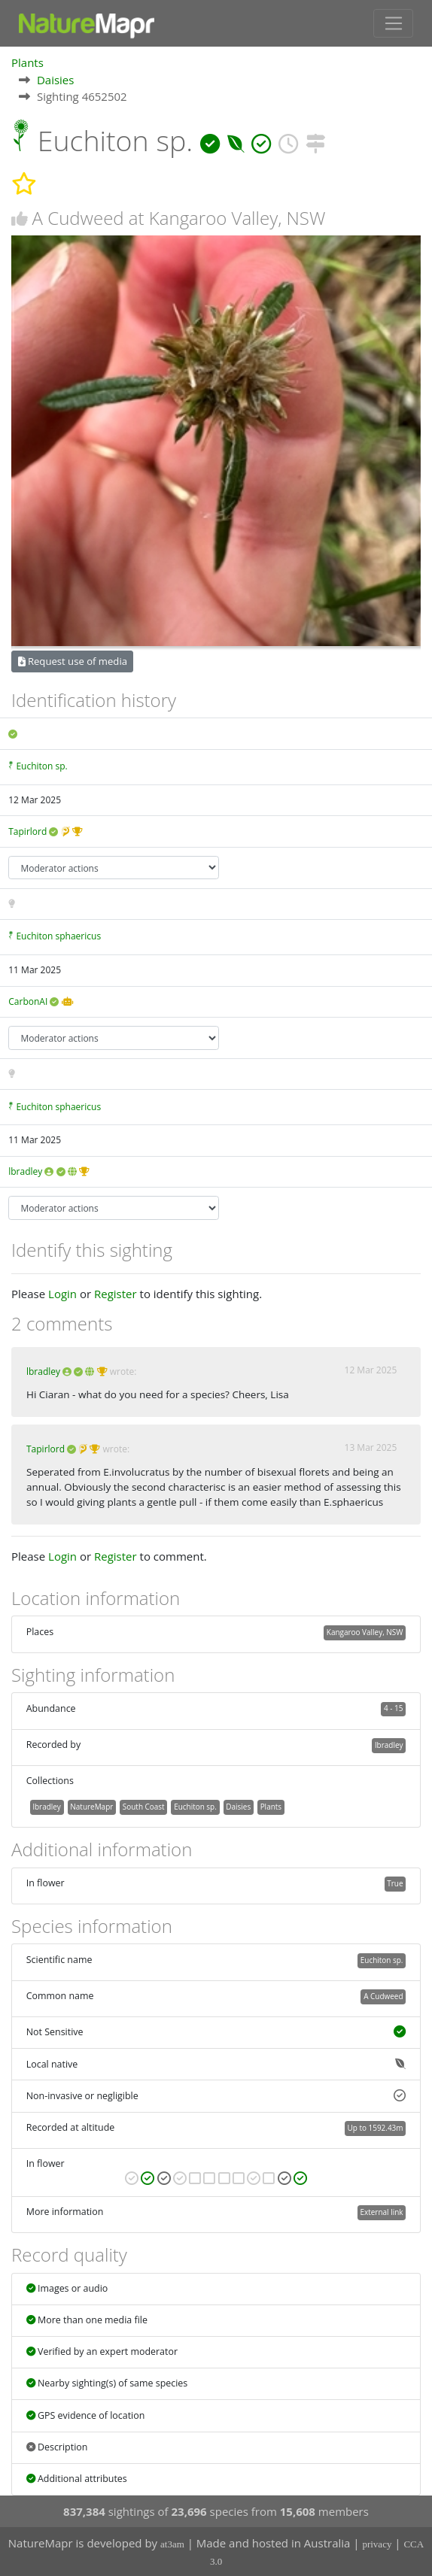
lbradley (25, 1171)
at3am (172, 2544)
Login (62, 1293)
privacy (376, 2544)
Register (115, 1293)
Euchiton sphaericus (58, 936)
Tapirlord (27, 831)
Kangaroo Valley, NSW (365, 1632)
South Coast (144, 1806)
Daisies (56, 79)
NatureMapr (91, 1806)
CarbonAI (27, 1001)
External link (381, 2212)
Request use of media (72, 661)
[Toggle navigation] (393, 23)
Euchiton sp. (41, 766)
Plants (27, 62)
